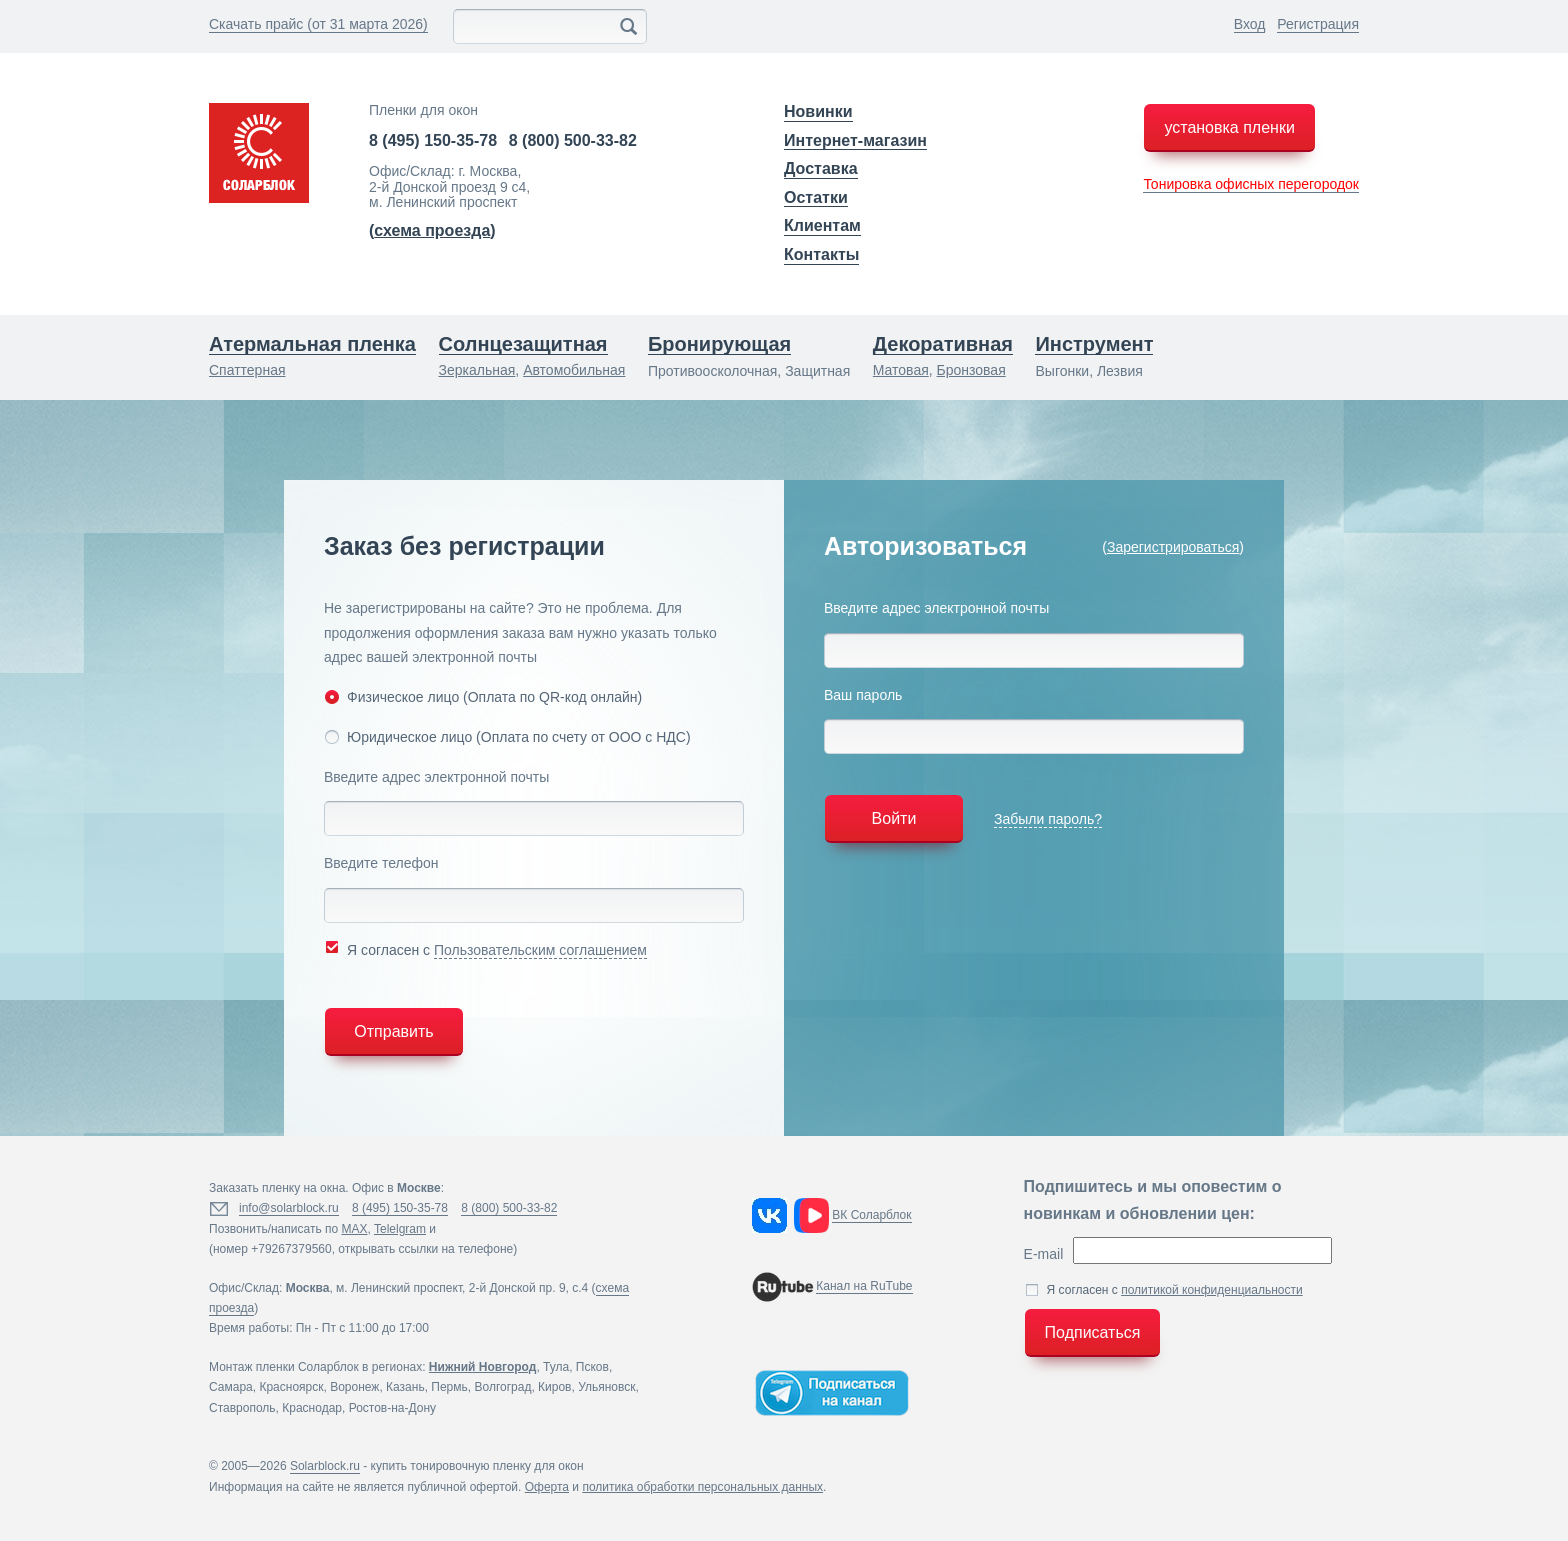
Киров (554, 1387)
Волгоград (502, 1387)
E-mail (1044, 1254)
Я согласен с (485, 948)
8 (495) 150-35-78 (433, 140)
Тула (556, 1367)
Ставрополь (242, 1408)
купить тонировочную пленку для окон (477, 1466)
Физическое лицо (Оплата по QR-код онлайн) (483, 696)
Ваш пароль (863, 695)
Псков (592, 1367)
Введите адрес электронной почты (436, 777)
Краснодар (312, 1408)
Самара (231, 1387)
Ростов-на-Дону (392, 1408)
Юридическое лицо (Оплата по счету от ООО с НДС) (507, 736)
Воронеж (354, 1387)
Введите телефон (381, 863)
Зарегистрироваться (1173, 547)
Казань (405, 1387)
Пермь (449, 1387)
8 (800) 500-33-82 (573, 140)
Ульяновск (606, 1387)
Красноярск (291, 1387)
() (432, 230)
